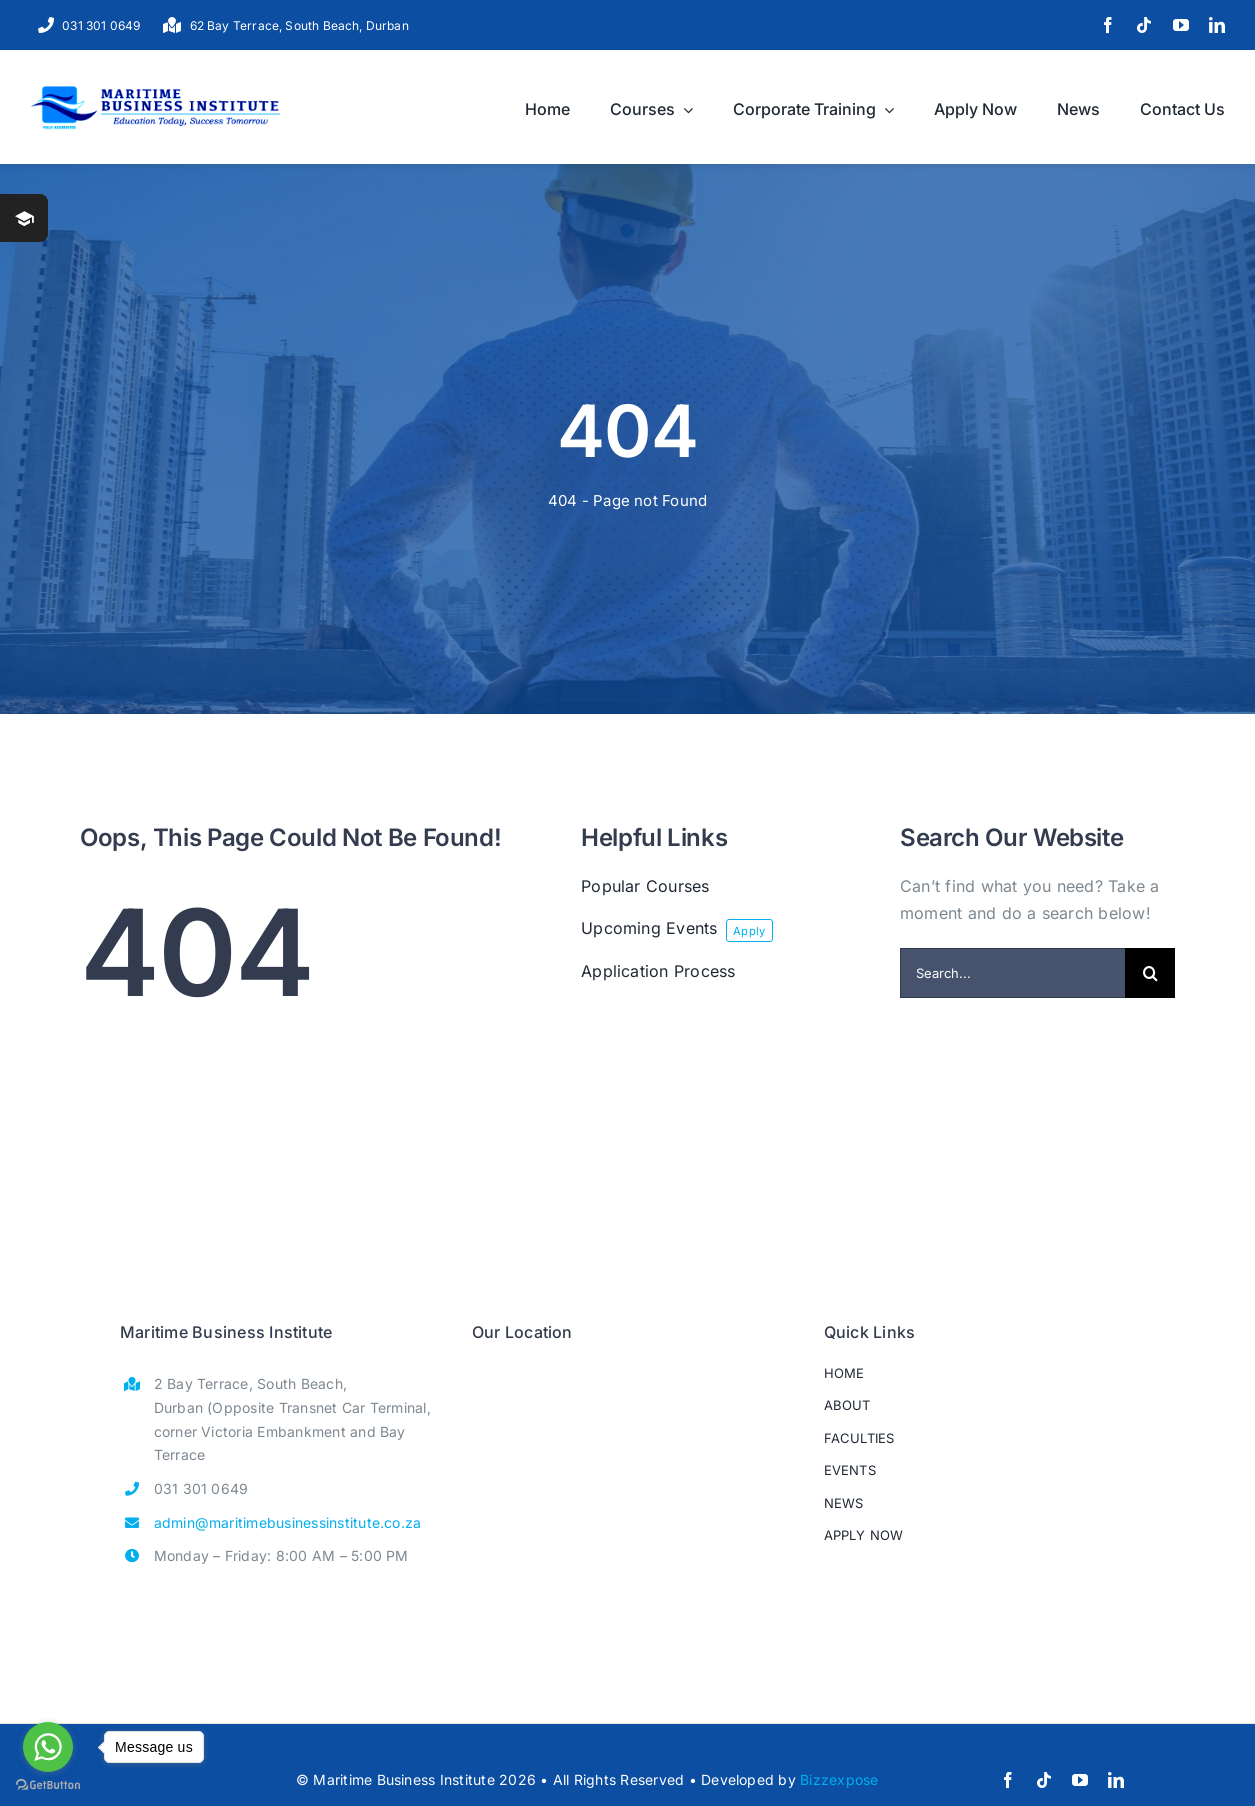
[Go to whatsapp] (48, 1747)
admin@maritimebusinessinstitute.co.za (288, 1522)
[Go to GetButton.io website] (48, 1785)
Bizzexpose (839, 1779)
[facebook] (1108, 25)
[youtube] (1181, 25)
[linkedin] (1217, 25)
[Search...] (1012, 973)
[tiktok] (1144, 25)
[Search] (1150, 973)
